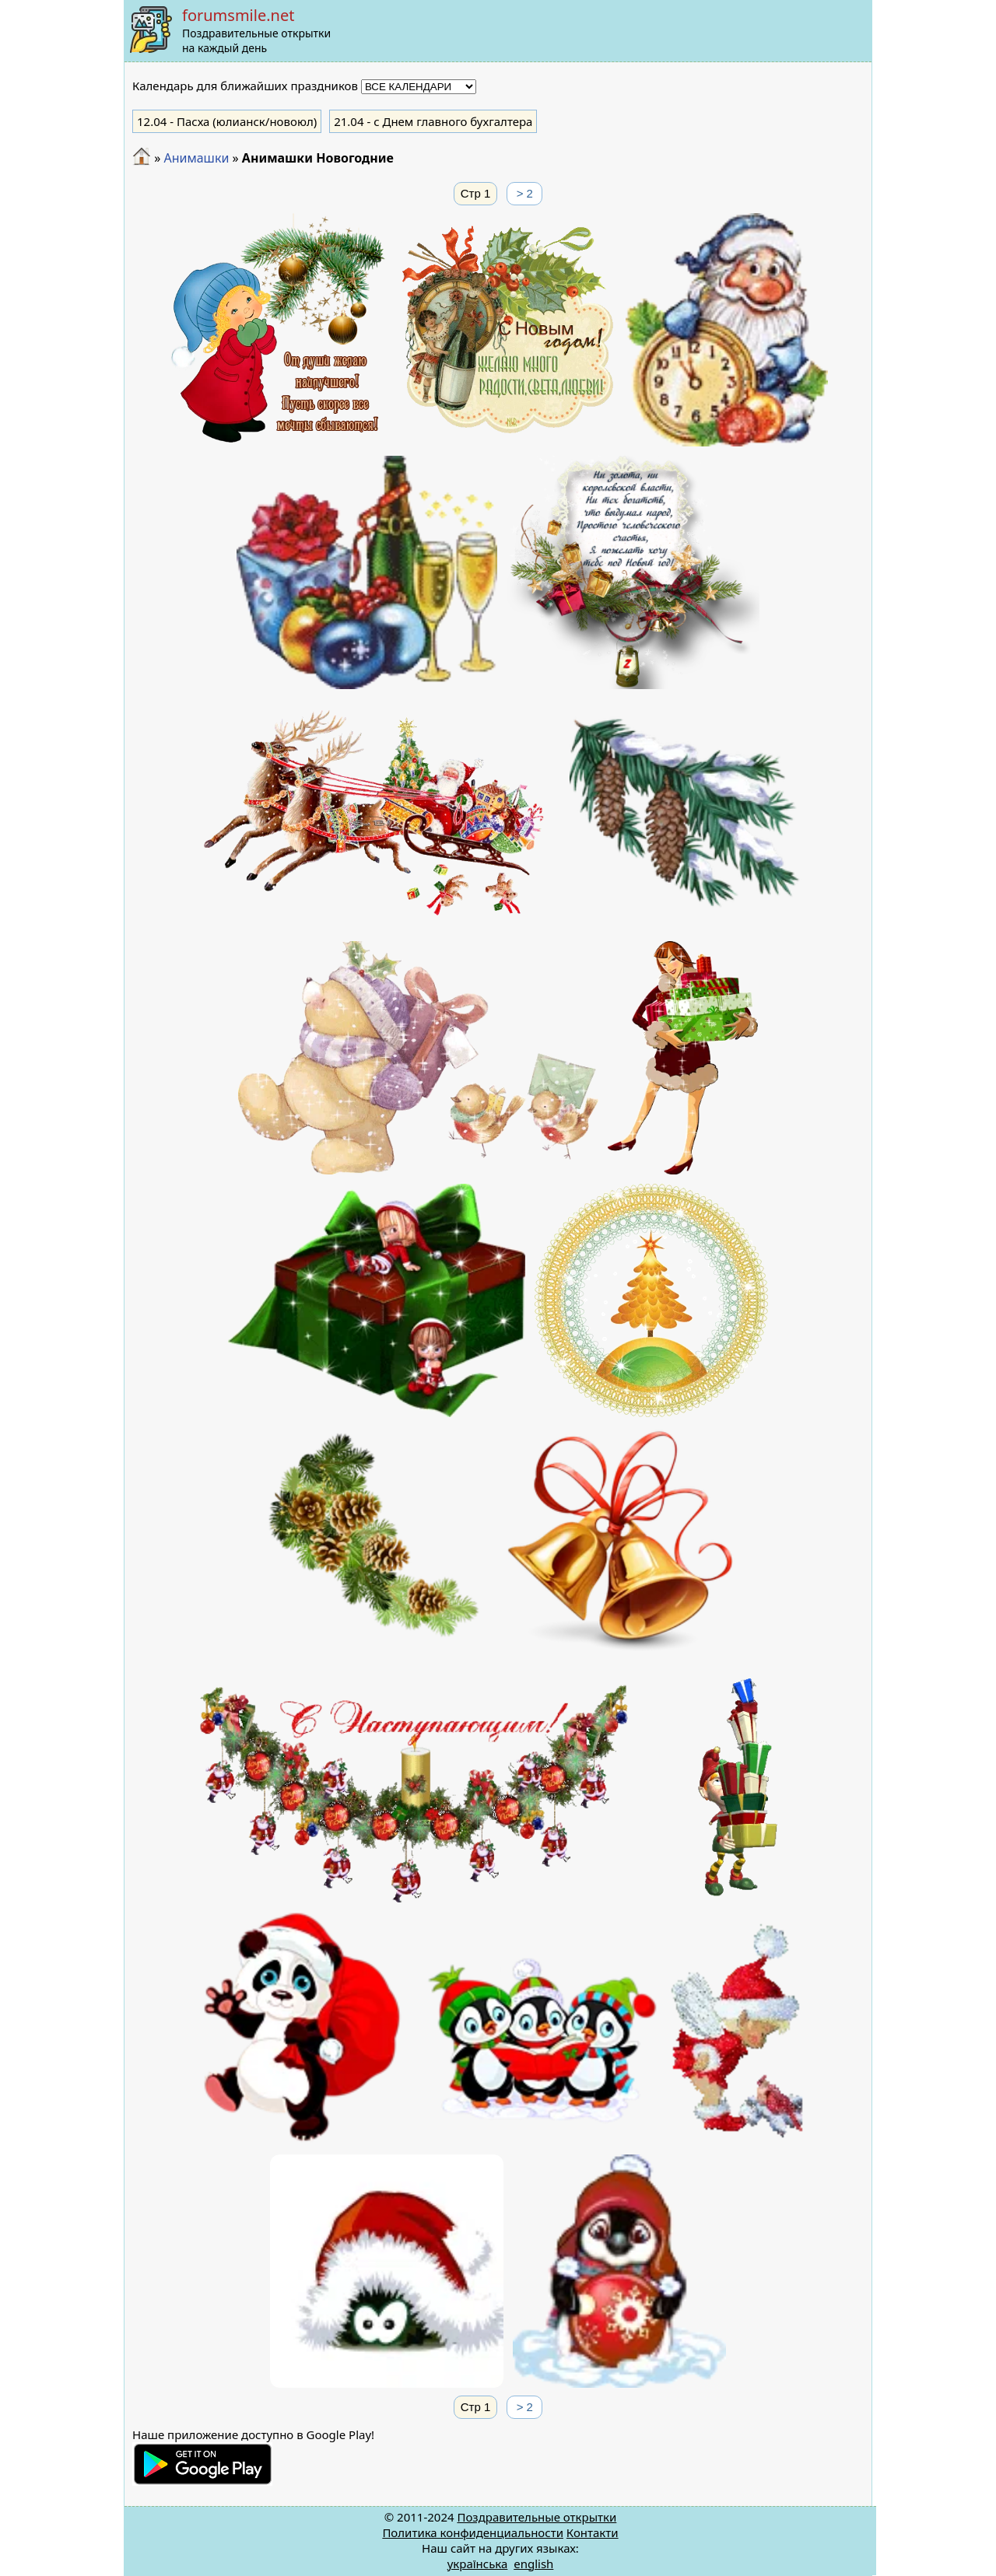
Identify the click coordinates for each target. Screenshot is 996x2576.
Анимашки (196, 157)
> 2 (525, 193)
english (533, 2563)
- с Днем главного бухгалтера (433, 121)
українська (477, 2563)
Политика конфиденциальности (472, 2532)
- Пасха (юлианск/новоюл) (227, 121)
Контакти (592, 2532)
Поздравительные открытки (536, 2517)
